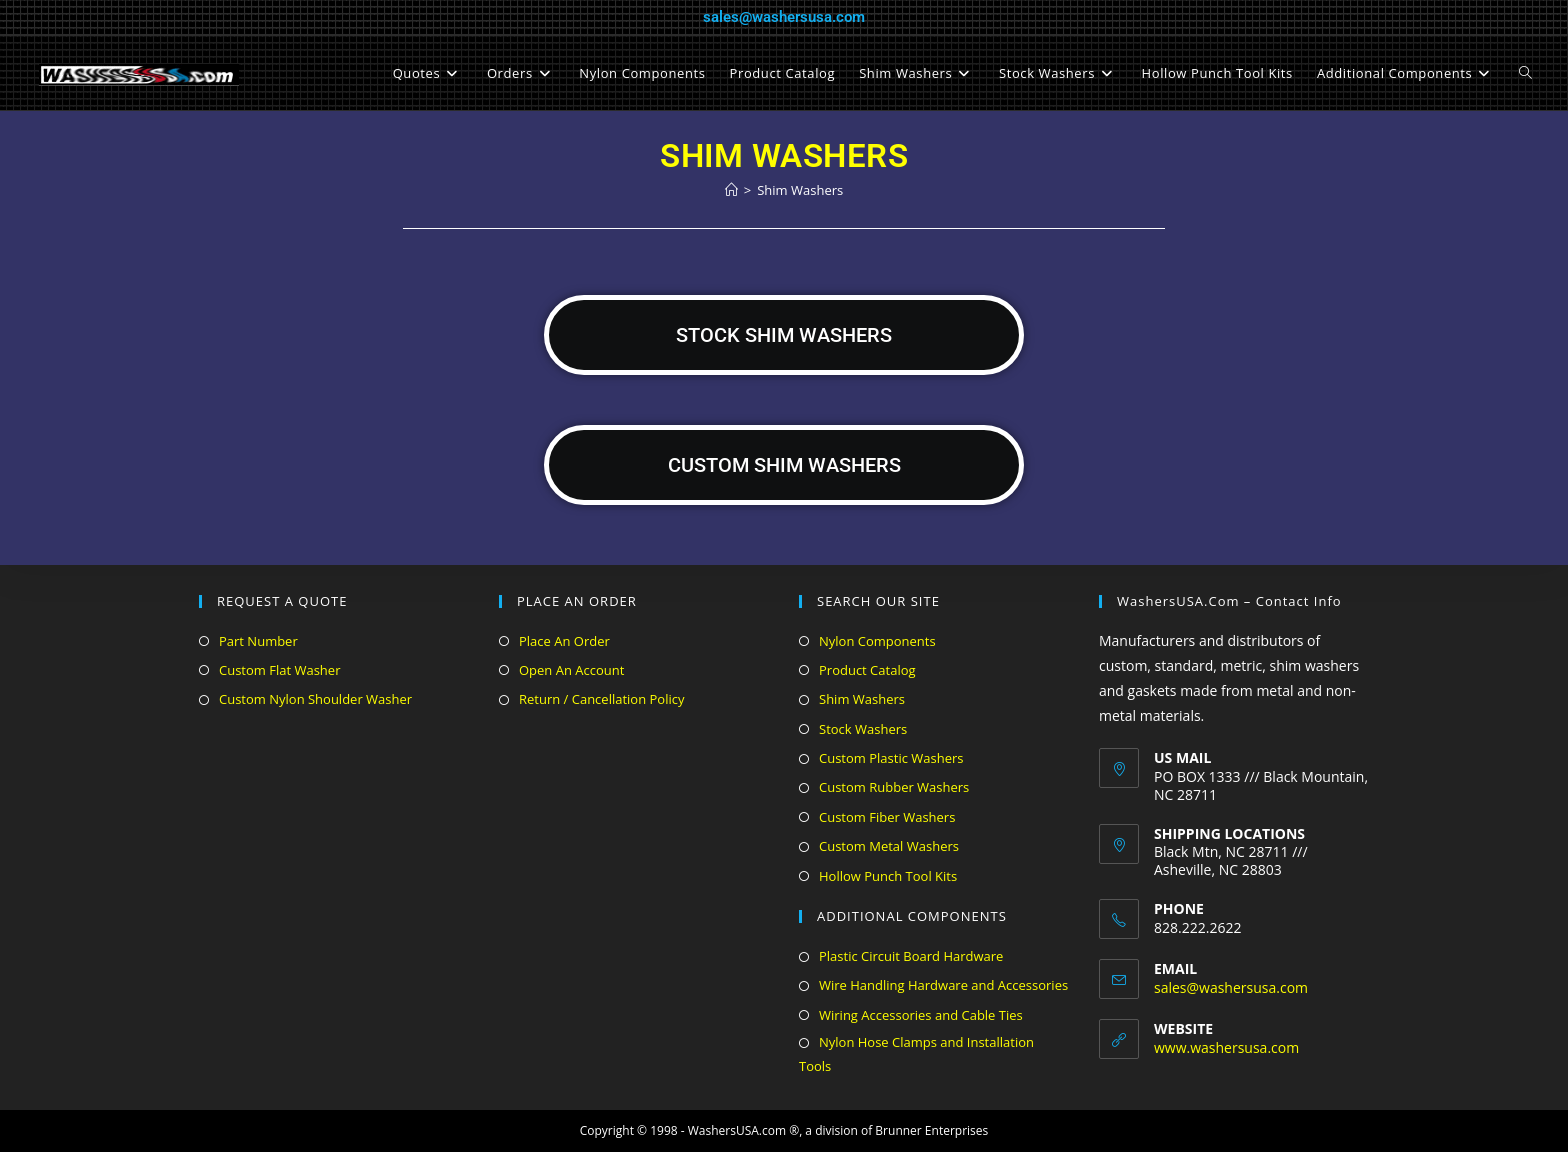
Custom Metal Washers (889, 846)
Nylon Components (877, 641)
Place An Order (564, 641)
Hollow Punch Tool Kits (888, 876)
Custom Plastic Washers (891, 758)
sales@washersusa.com (784, 17)
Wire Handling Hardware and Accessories (943, 985)
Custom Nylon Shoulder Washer (315, 699)
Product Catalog (867, 670)
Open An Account (571, 670)
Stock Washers (863, 729)
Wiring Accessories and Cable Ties (921, 1015)
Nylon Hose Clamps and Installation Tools (916, 1053)
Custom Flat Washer (279, 670)
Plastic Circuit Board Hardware (911, 956)
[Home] (731, 190)
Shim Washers (800, 190)
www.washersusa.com (1226, 1047)
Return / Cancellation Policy (601, 699)
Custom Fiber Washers (887, 817)
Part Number (258, 641)
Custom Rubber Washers (894, 787)
